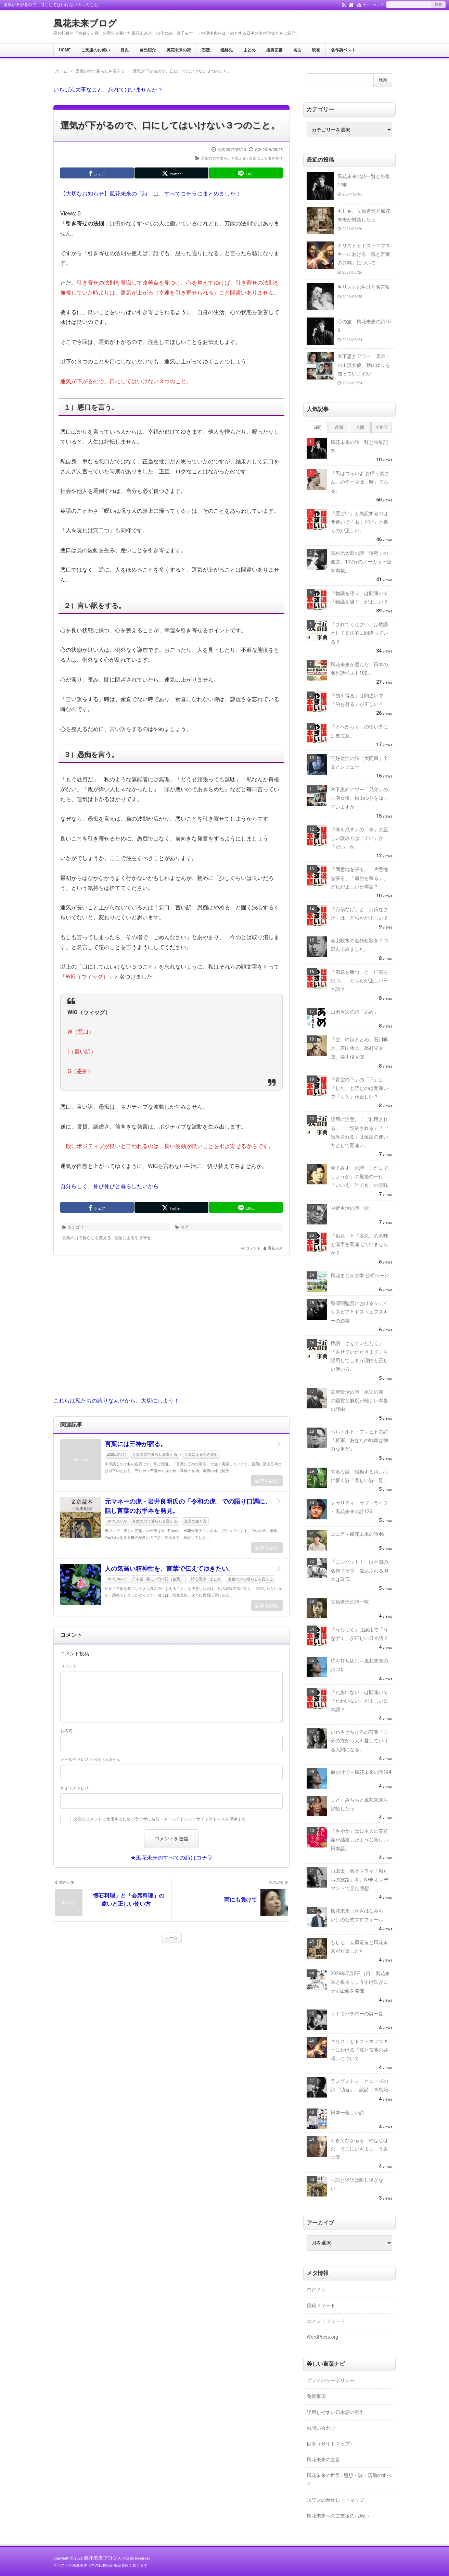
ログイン (316, 2289)
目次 (124, 50)
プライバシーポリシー (331, 2380)
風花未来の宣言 (323, 2459)
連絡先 (226, 50)
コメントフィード (326, 2321)
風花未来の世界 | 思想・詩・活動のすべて (349, 2480)
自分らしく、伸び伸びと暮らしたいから (109, 1186)
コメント (253, 1248)
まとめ (249, 50)
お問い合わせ (321, 2428)
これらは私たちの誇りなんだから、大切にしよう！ (116, 1400)
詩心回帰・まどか (206, 1579)
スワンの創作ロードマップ (335, 2500)
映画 (316, 50)
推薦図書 (274, 50)
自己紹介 (147, 50)
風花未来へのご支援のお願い (338, 2515)
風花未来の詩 (178, 50)
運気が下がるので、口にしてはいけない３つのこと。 (170, 125)
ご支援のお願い (95, 50)
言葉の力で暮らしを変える (223, 158)
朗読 (206, 50)
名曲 (297, 50)
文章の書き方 (195, 1521)
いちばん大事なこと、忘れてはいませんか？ (108, 89)
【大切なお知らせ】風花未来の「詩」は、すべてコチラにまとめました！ (150, 193)
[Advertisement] (171, 1331)
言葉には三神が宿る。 (135, 1443)
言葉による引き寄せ (266, 158)
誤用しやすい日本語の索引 (335, 2412)
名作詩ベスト (343, 50)
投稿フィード (321, 2305)
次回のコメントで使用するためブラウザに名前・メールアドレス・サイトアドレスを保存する (159, 1819)
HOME (64, 50)
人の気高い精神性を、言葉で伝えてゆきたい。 (169, 1568)
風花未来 (275, 1248)
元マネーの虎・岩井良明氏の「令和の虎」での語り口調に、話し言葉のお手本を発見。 (188, 1506)
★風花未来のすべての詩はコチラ (171, 1857)
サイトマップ (373, 5)
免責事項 (316, 2396)
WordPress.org (322, 2337)
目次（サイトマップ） (331, 2444)
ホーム (171, 1938)
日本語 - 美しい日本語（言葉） (158, 1579)
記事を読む (267, 1480)
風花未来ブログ (85, 23)
